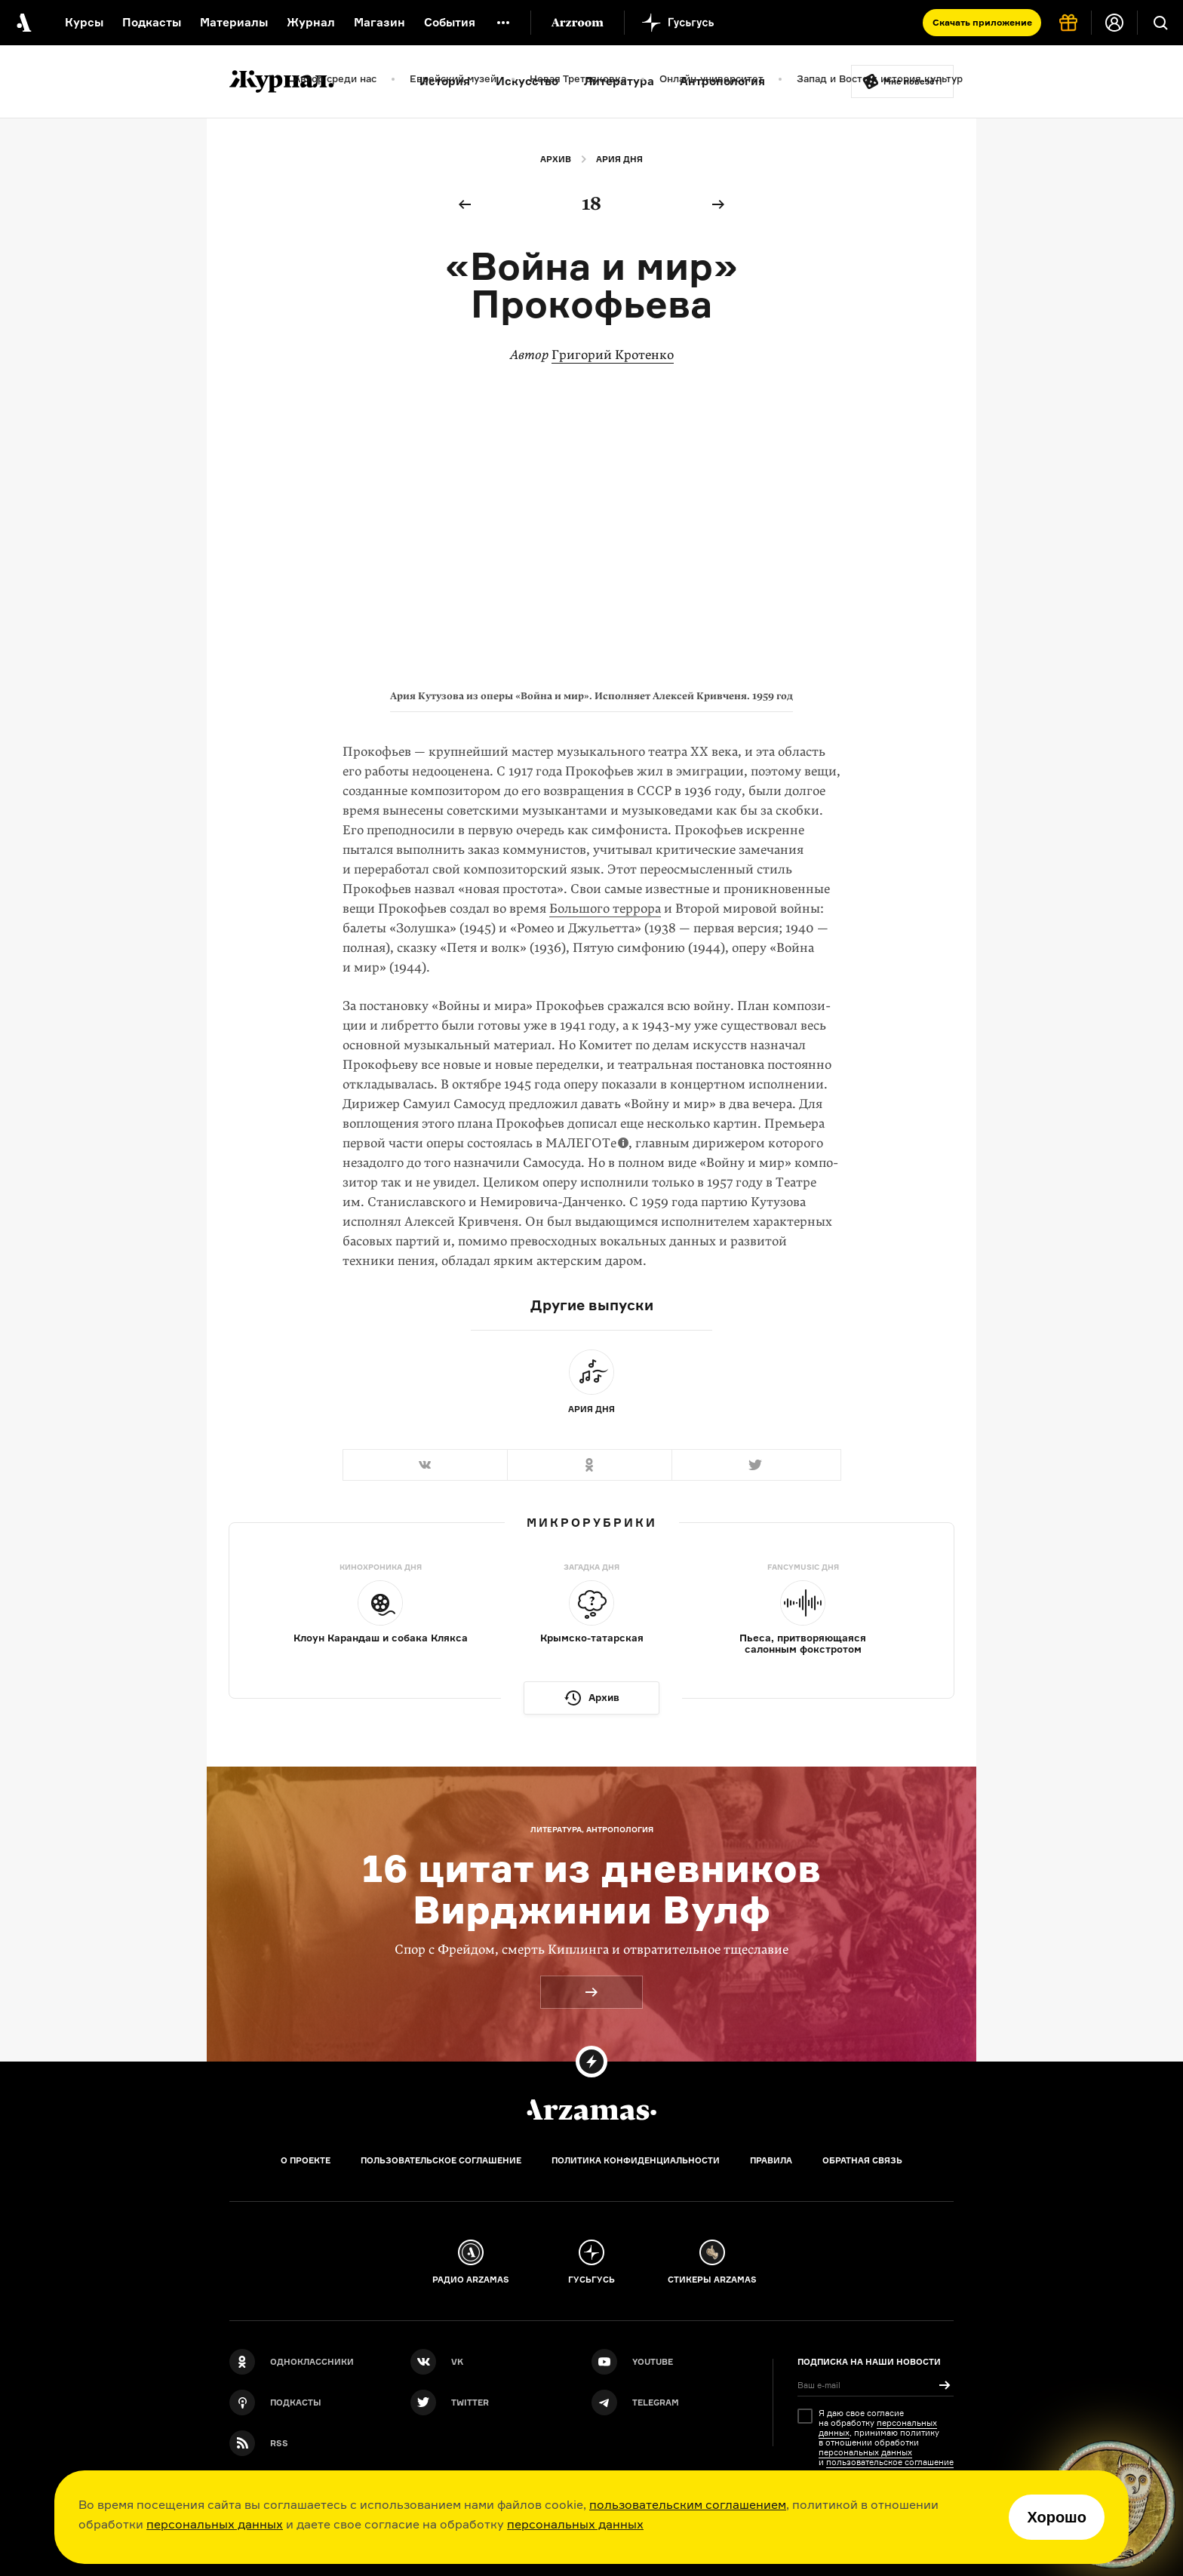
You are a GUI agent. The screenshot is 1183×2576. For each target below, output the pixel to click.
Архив (555, 159)
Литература (619, 81)
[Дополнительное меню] (503, 23)
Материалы (234, 22)
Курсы (84, 22)
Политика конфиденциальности (636, 2160)
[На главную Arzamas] (22, 22)
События (449, 22)
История (444, 81)
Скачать (982, 22)
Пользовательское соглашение (441, 2160)
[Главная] (591, 2109)
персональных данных (214, 2523)
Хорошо (1056, 2517)
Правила (771, 2160)
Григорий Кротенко (613, 355)
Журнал (311, 22)
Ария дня (619, 159)
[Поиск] (1160, 23)
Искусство (527, 81)
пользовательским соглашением (687, 2504)
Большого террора (605, 908)
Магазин (379, 22)
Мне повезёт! (912, 81)
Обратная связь (862, 2160)
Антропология (722, 81)
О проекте (305, 2160)
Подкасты (151, 22)
